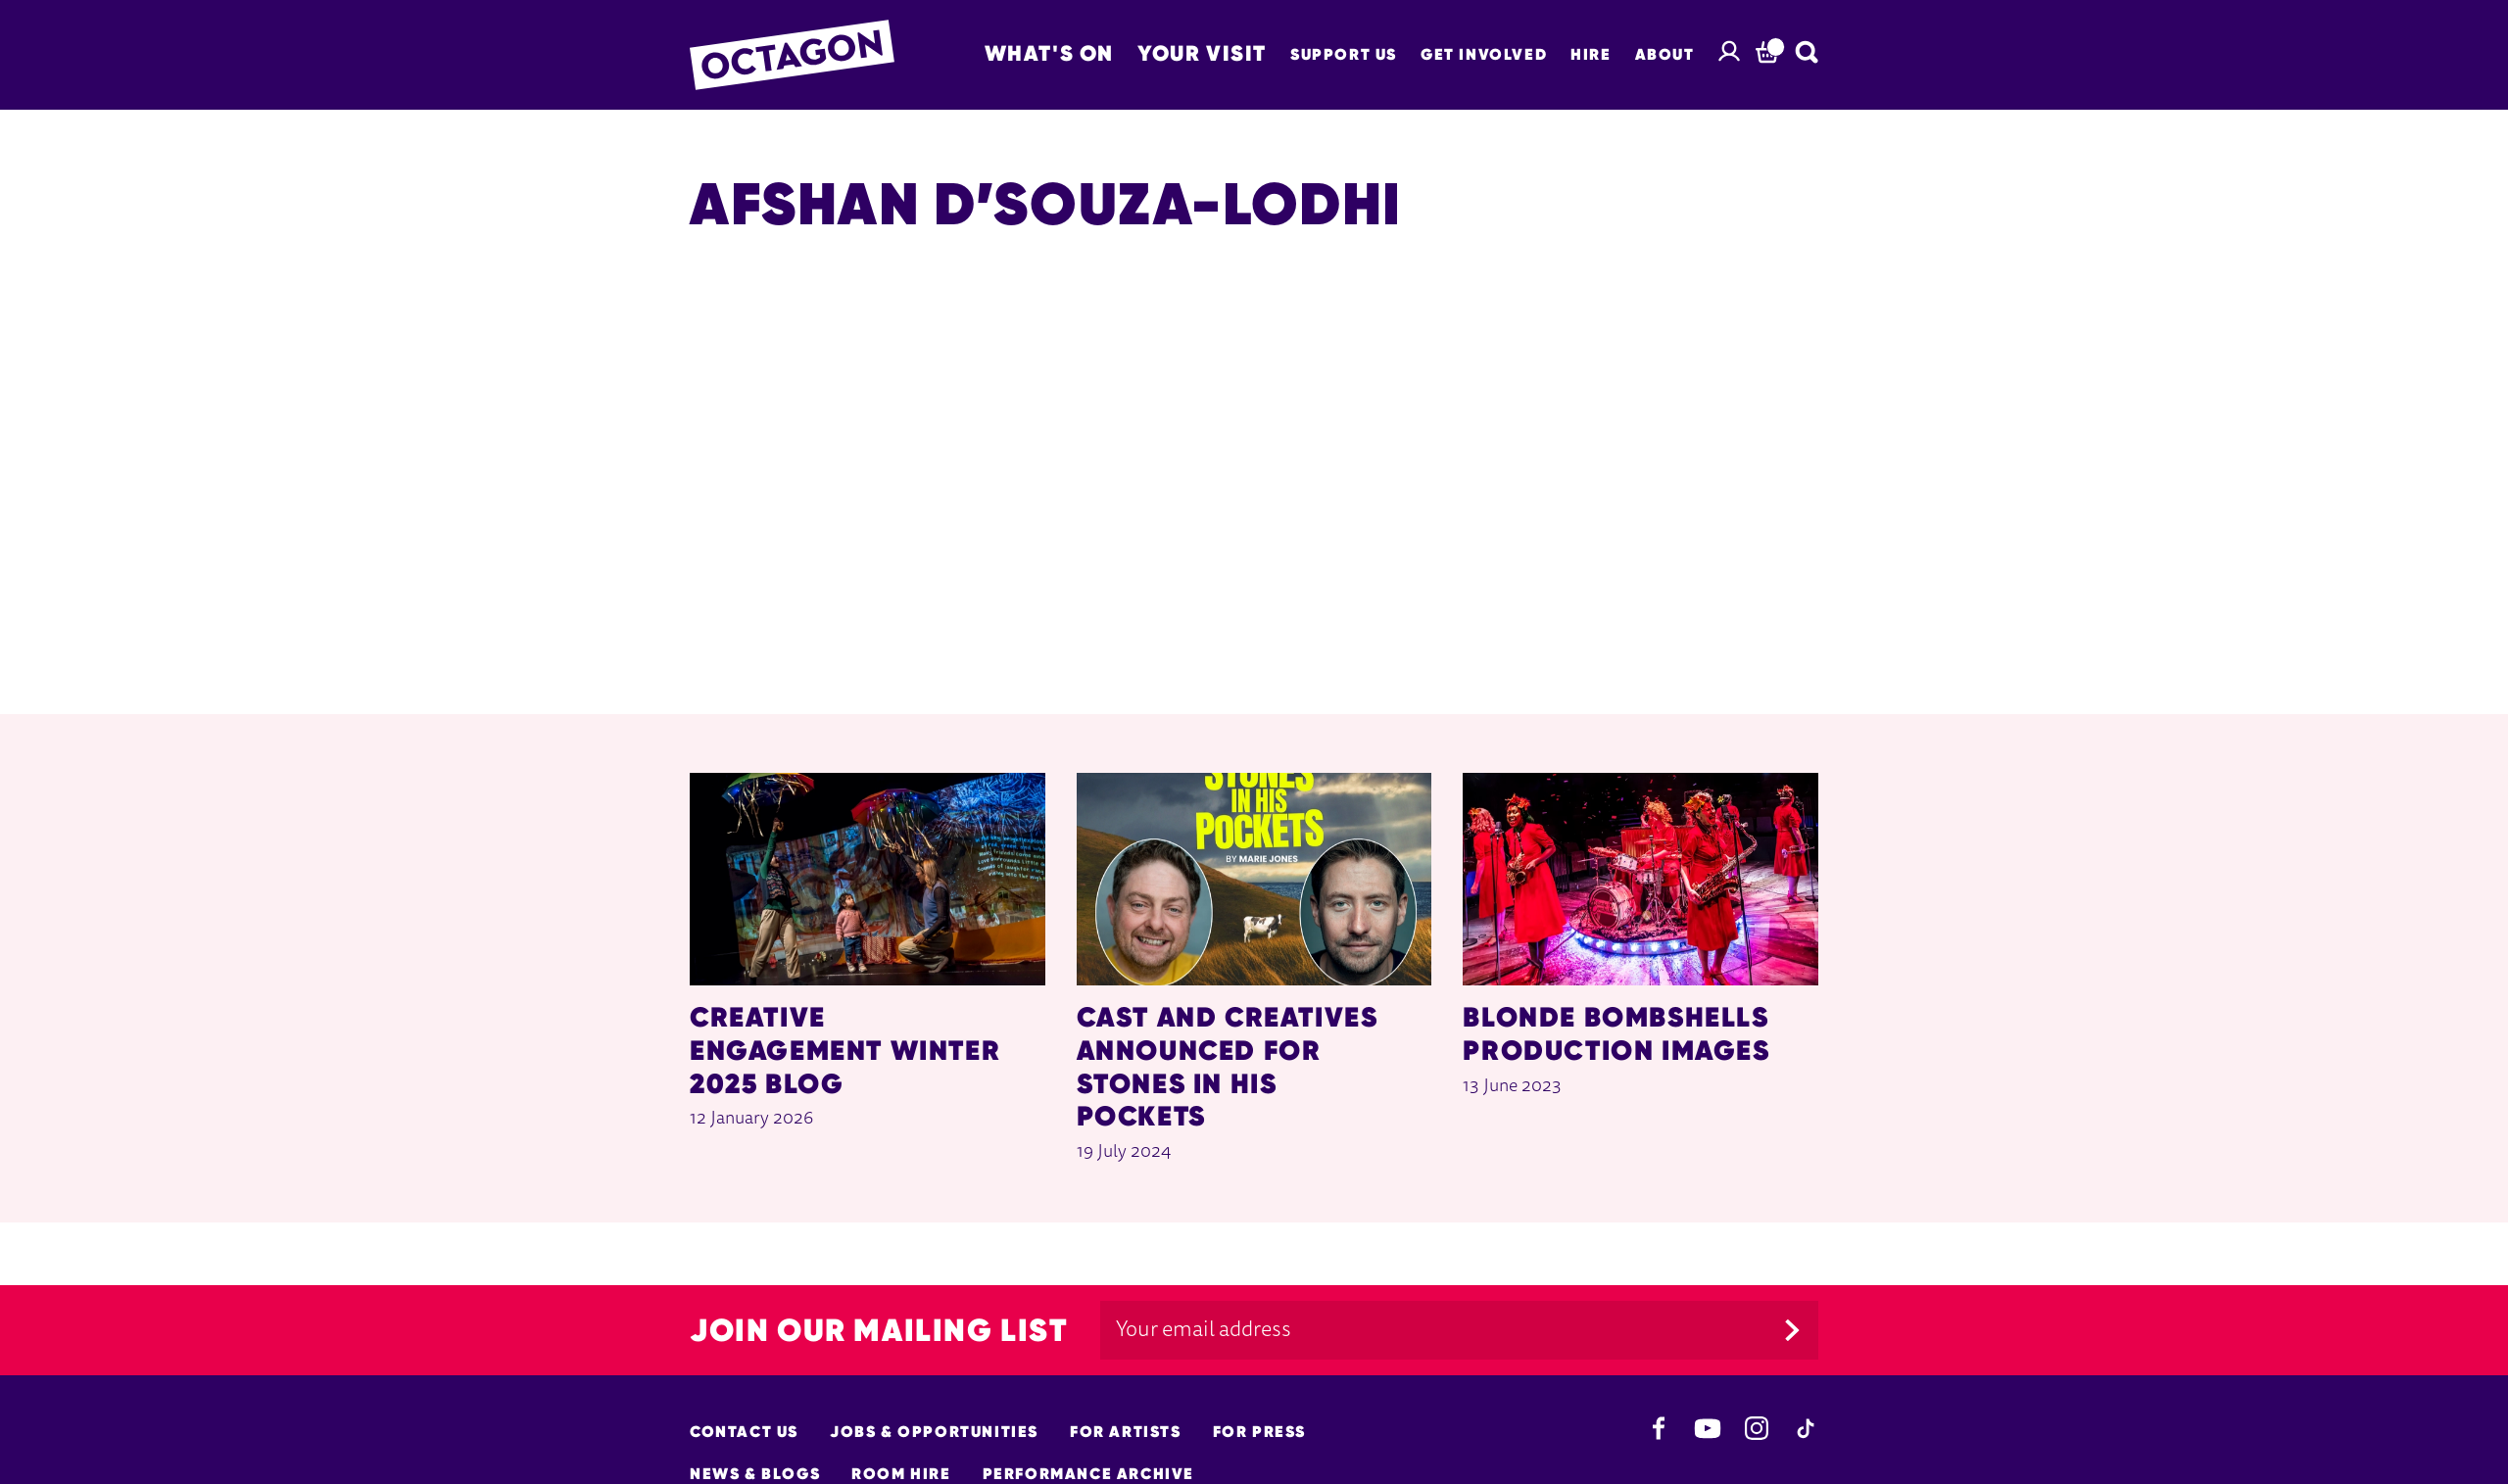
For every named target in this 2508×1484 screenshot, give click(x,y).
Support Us (1343, 54)
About (1665, 54)
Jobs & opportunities (934, 1431)
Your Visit (1202, 53)
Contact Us (744, 1431)
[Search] (1806, 52)
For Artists (1126, 1431)
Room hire (900, 1473)
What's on (1049, 53)
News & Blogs (755, 1473)
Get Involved (1484, 54)
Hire (1590, 54)
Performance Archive (1088, 1473)
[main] (1254, 666)
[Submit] (1792, 1330)
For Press (1259, 1431)
